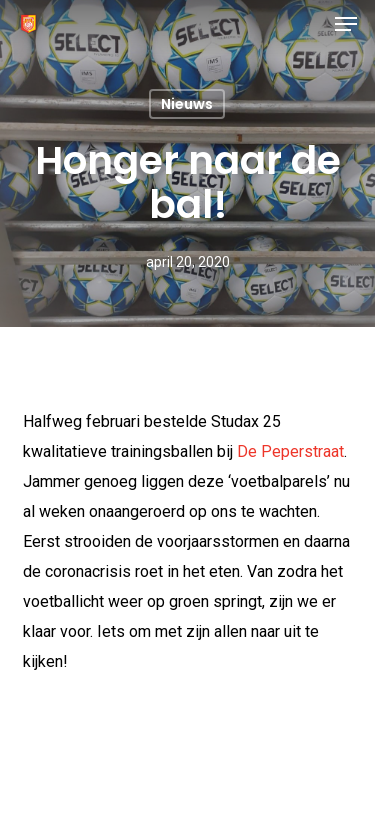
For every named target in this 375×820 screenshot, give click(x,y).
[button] (346, 24)
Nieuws (187, 104)
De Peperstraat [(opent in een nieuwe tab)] (290, 451)
